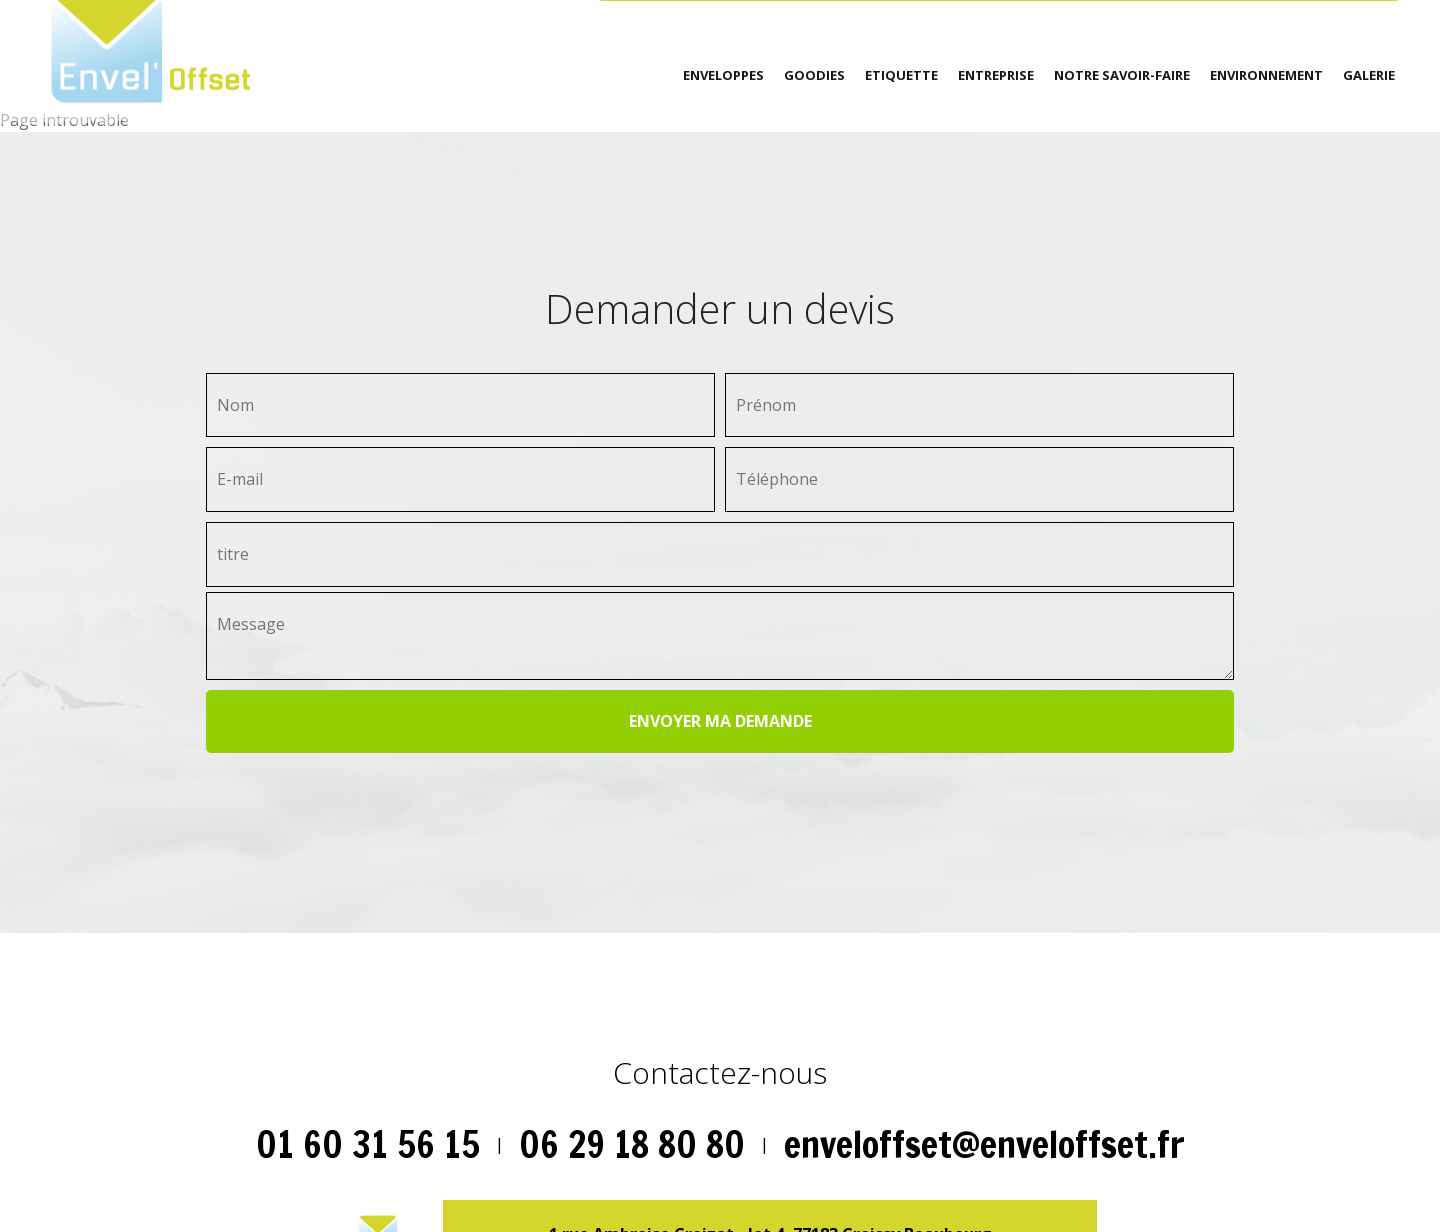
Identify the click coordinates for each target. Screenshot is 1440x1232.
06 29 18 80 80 (632, 1144)
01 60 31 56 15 (368, 1144)
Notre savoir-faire (1122, 75)
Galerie (1369, 75)
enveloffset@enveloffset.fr (984, 1144)
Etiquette (901, 75)
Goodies (814, 75)
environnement (1266, 75)
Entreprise (996, 75)
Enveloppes (723, 75)
